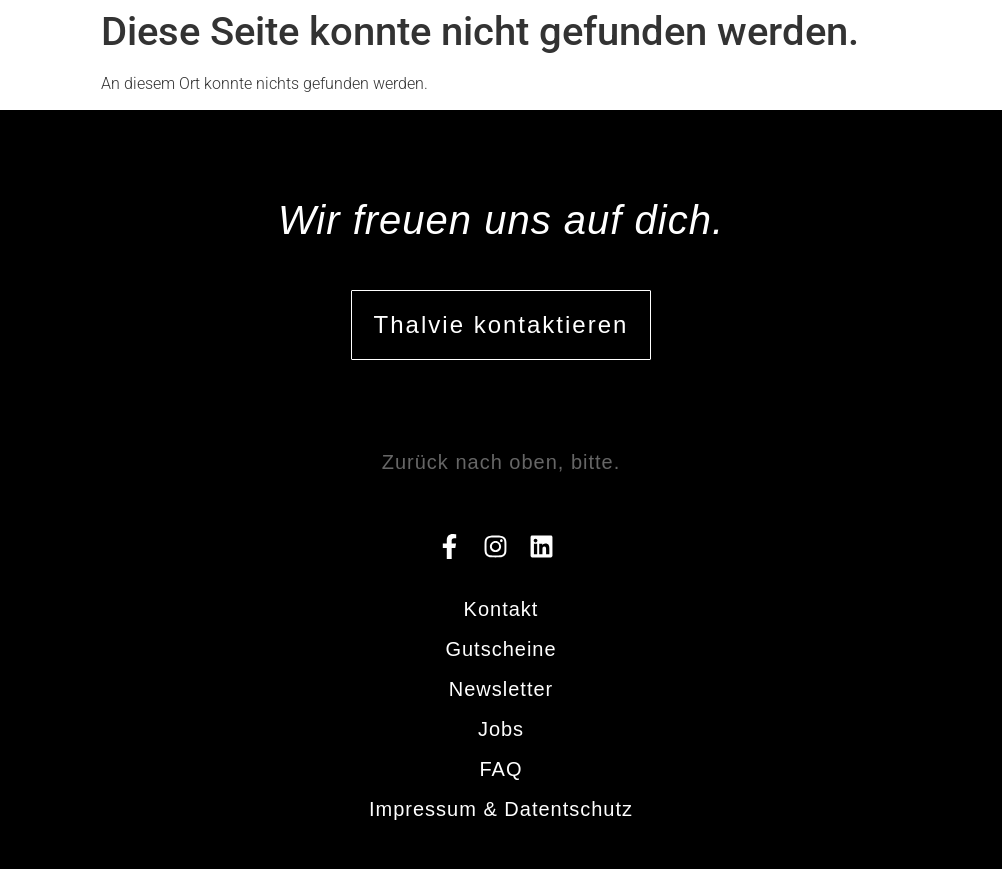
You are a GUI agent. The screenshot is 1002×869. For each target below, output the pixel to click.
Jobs (501, 729)
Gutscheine (500, 649)
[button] (939, 38)
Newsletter (501, 689)
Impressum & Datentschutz (501, 809)
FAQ (500, 769)
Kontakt (501, 609)
